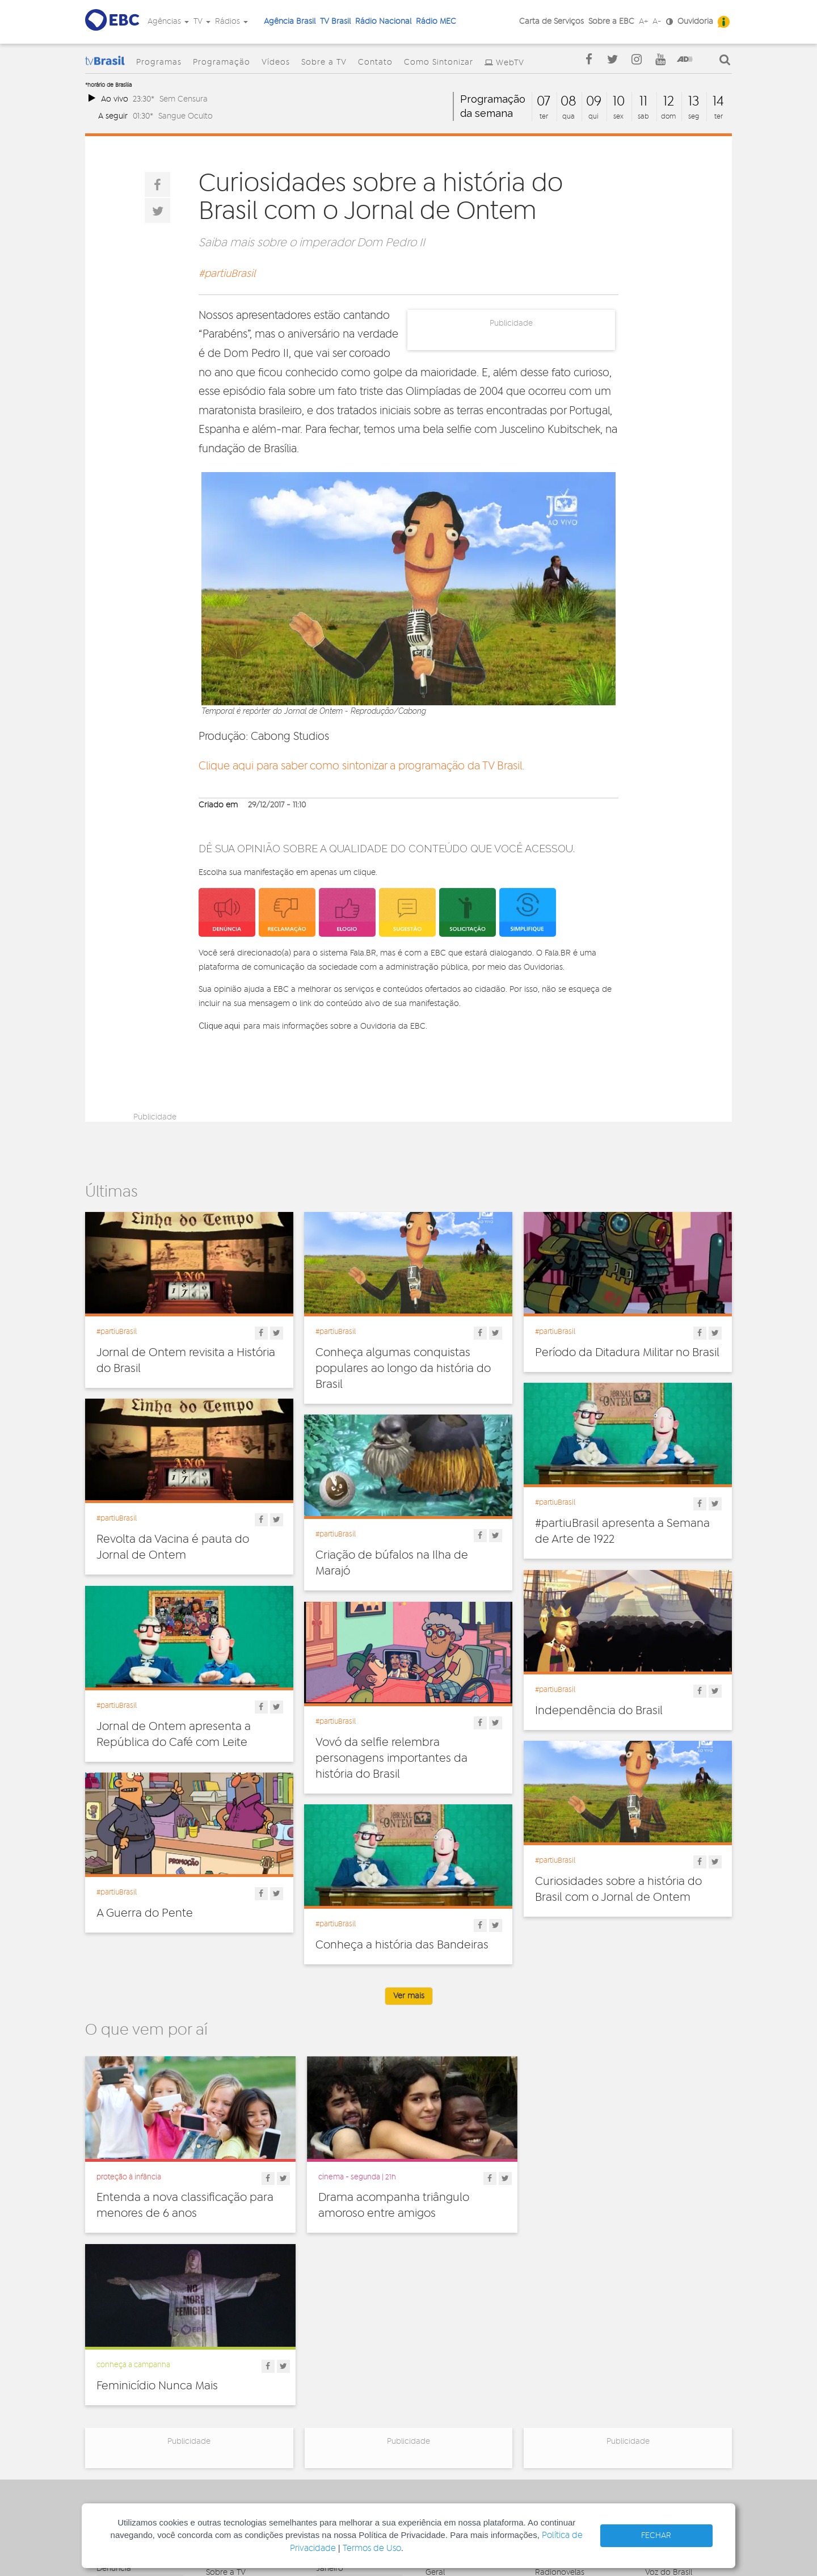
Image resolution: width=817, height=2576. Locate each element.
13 (693, 101)
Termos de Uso (372, 2548)
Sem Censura (183, 99)
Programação (221, 62)
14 (718, 101)
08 (568, 101)
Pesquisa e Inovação (463, 2424)
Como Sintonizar (438, 62)
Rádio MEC (436, 22)
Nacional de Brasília (352, 2374)
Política (439, 2436)
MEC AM (331, 2453)
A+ (643, 22)
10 (619, 101)
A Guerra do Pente (144, 1913)
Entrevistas (554, 2361)
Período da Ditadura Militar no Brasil (627, 1352)
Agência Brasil (289, 22)
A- (657, 22)
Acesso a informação (135, 2420)
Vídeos (276, 62)
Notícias (550, 2374)
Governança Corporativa (118, 2366)
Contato (375, 62)
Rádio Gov (664, 2386)
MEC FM (330, 2441)
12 (668, 101)
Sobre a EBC (611, 22)
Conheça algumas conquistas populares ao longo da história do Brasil (403, 1368)
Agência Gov (668, 2361)
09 (593, 101)
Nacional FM (338, 2361)
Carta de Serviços (551, 22)
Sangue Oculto (185, 116)
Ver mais (408, 1996)
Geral (435, 2399)
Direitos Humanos (458, 2374)
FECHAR (656, 2536)
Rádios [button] (231, 22)
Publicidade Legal (128, 2432)
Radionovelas (559, 2399)
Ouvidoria (695, 22)
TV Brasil (335, 22)
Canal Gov (664, 2374)
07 (543, 101)
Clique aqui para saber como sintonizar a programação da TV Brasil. (361, 766)
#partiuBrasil (227, 274)
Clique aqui (219, 1025)
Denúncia (113, 2395)
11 (643, 101)
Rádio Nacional (383, 22)
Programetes (559, 2386)
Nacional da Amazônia (357, 2407)
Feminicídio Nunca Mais (595, 2196)
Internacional (449, 2411)
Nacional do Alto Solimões (347, 2424)
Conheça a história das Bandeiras (401, 1945)
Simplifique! (117, 2407)
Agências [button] (168, 22)
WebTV (510, 63)
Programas (159, 62)
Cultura (439, 2361)
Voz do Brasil (668, 2399)
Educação (444, 2386)
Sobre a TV (324, 62)
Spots (545, 2424)
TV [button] (201, 22)
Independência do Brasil (599, 1710)
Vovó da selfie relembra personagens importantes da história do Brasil (391, 1758)
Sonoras (550, 2411)
